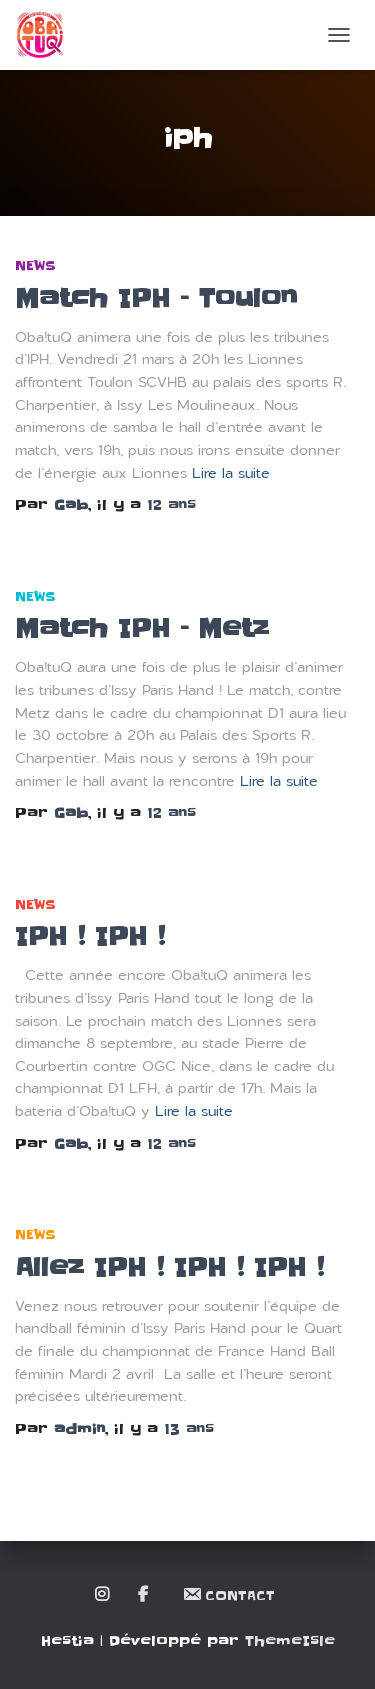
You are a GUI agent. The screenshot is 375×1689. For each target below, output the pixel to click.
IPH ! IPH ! (90, 936)
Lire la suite (231, 473)
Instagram (103, 1595)
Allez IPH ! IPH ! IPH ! (169, 1267)
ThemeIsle (290, 1641)
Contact (228, 1594)
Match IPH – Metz (142, 628)
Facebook (144, 1595)
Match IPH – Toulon (156, 298)
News (35, 265)
